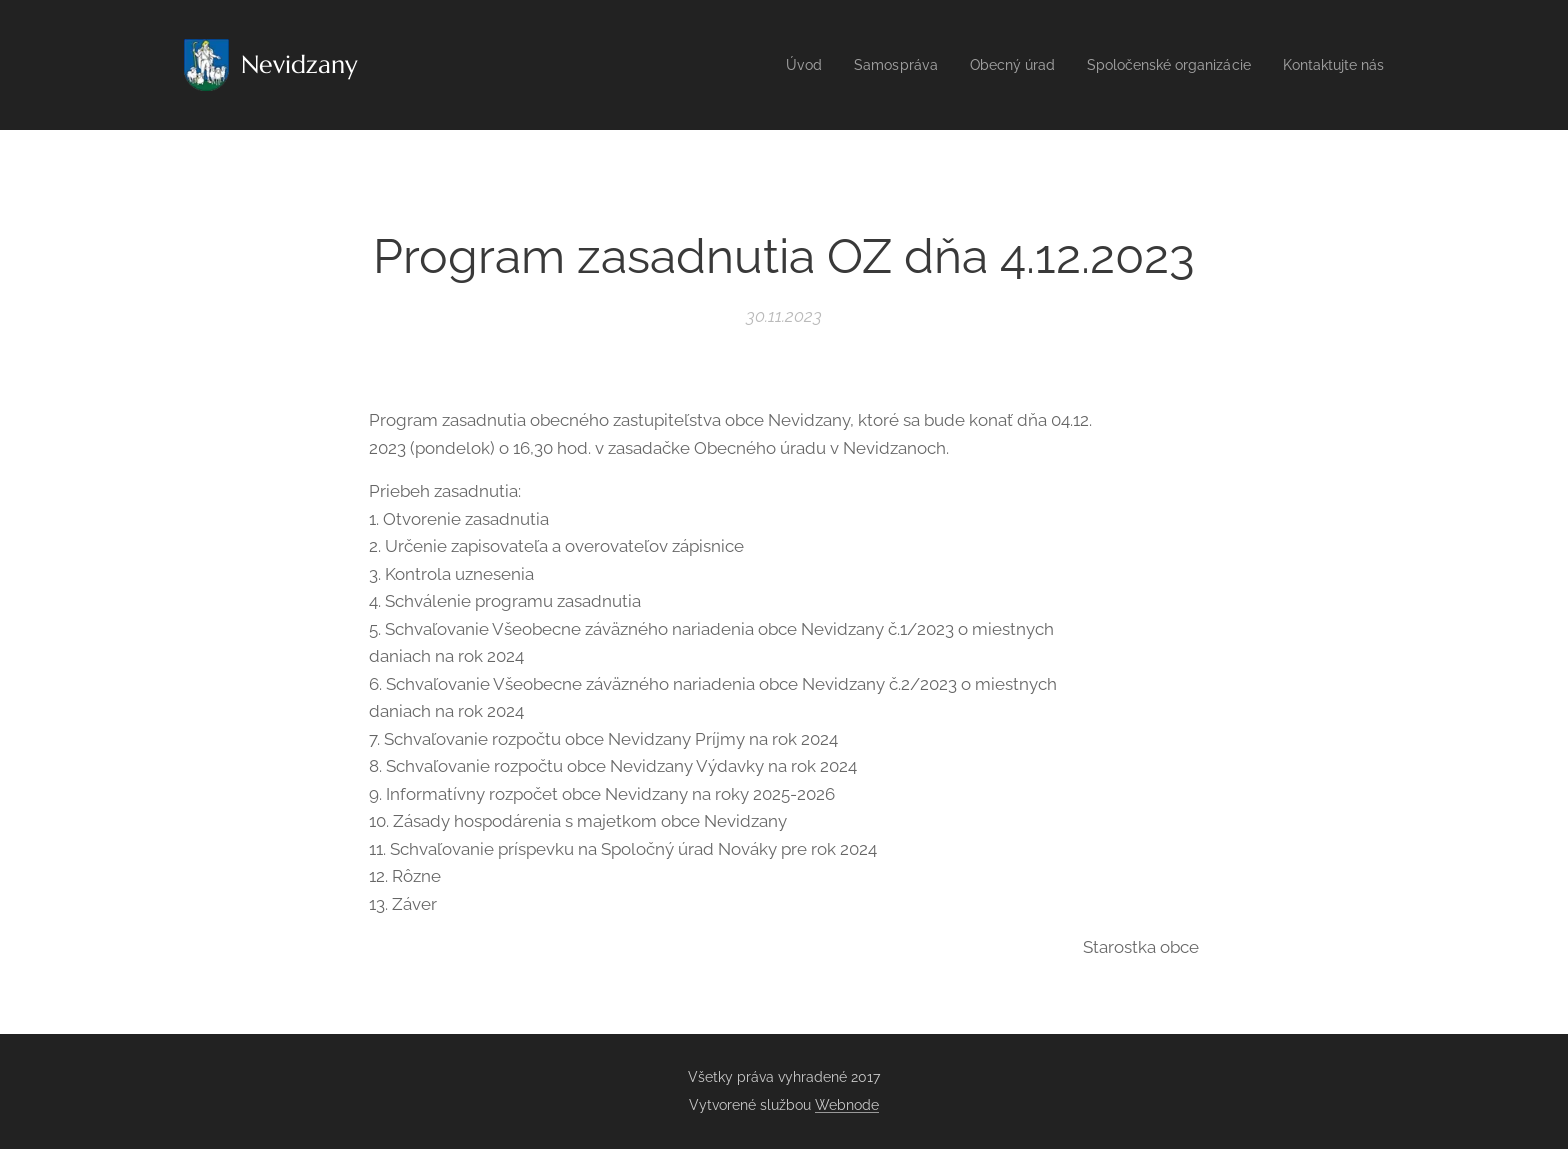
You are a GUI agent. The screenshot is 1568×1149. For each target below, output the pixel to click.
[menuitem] (769, 65)
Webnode (847, 1105)
